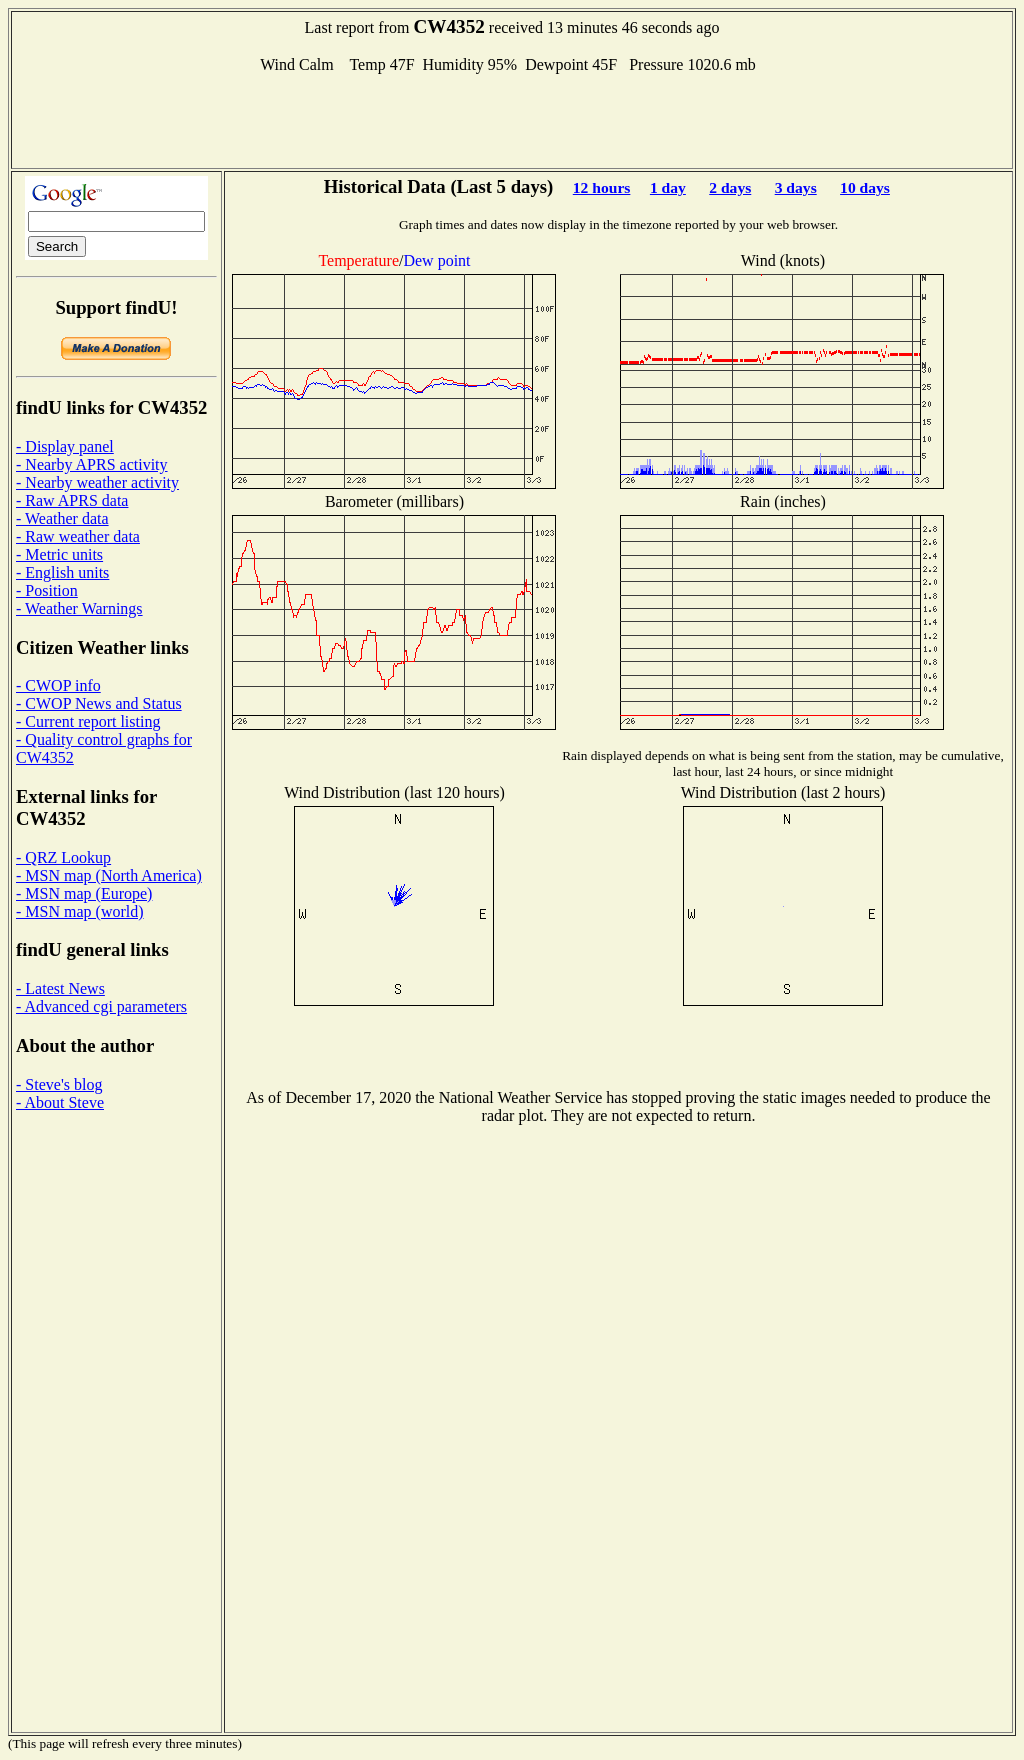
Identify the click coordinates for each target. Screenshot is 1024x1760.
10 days (865, 187)
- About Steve (60, 1102)
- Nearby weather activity (97, 482)
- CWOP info (58, 685)
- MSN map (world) (80, 911)
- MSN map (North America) (109, 875)
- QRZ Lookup (63, 857)
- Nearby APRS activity (92, 464)
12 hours (602, 187)
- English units (62, 572)
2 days (730, 187)
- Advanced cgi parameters (101, 1006)
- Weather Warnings (79, 608)
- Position (47, 590)
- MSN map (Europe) (84, 893)
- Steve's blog (59, 1084)
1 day (668, 187)
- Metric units (59, 554)
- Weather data (62, 518)
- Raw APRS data (72, 500)
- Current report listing (88, 721)
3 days (796, 187)
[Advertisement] (512, 119)
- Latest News (60, 988)
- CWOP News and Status (99, 703)
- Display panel (65, 446)
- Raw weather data (78, 536)
